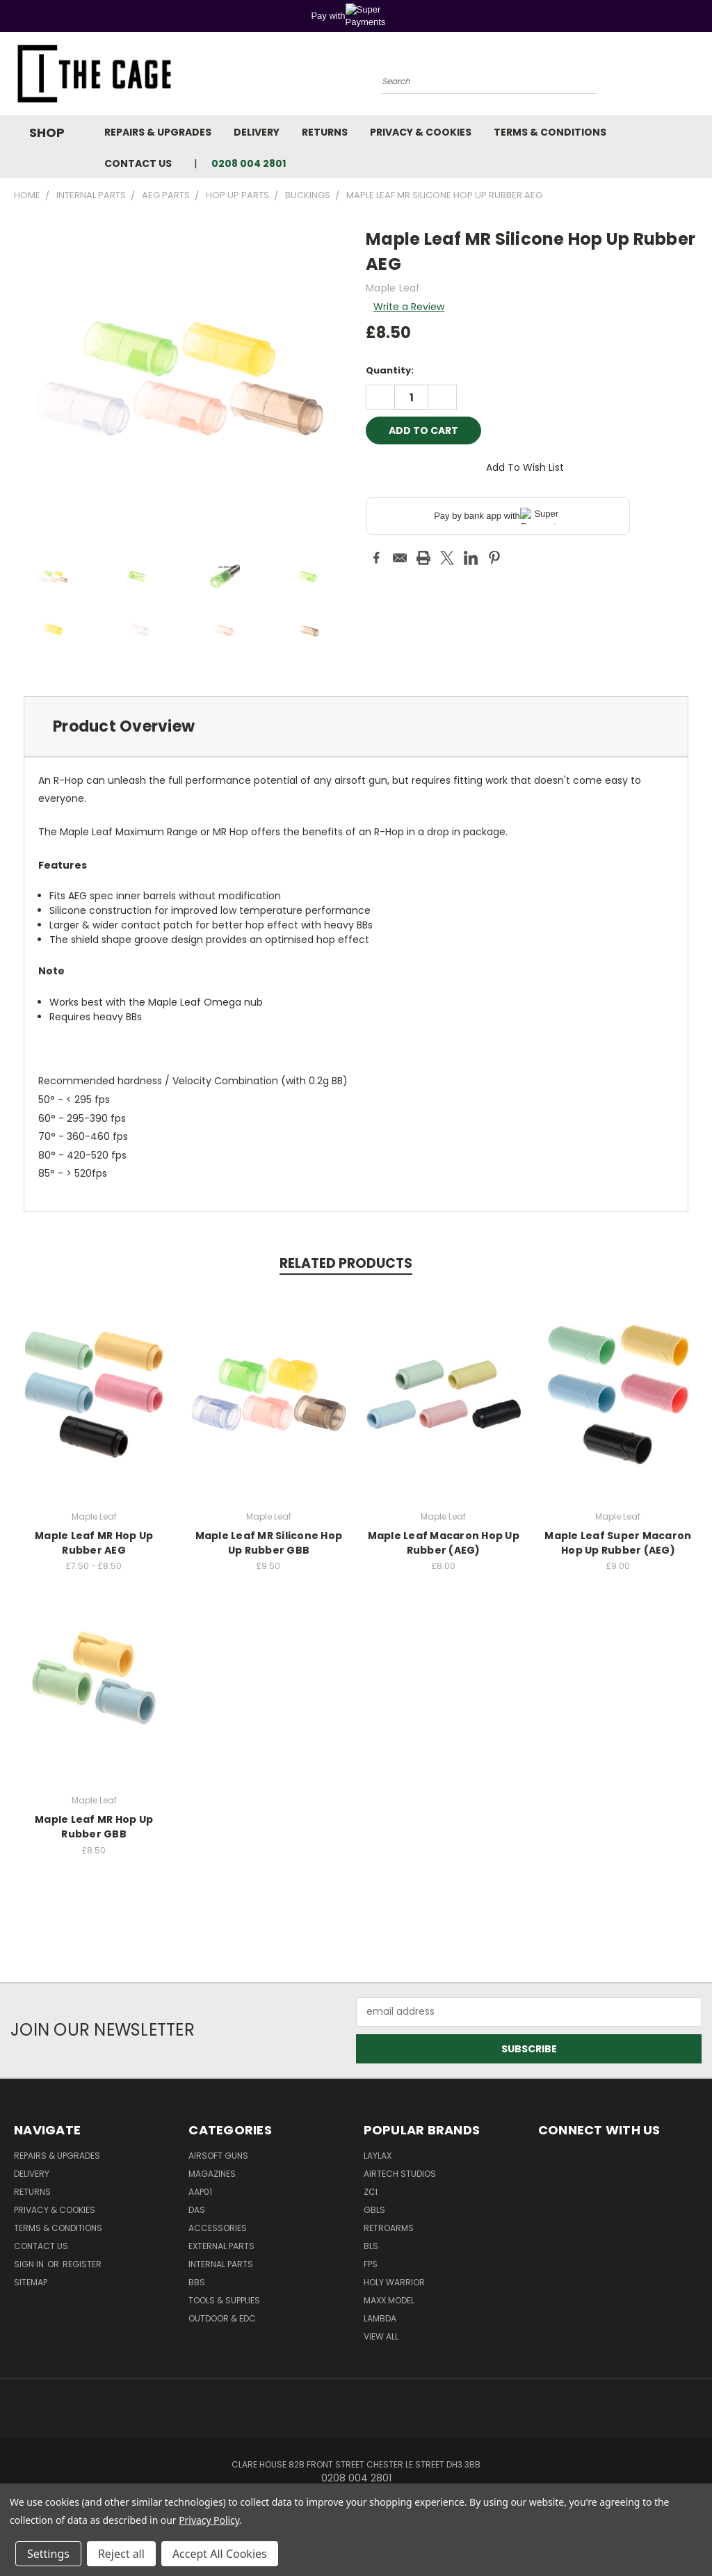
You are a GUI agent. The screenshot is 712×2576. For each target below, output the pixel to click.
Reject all (121, 2553)
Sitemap (30, 2282)
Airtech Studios (400, 2174)
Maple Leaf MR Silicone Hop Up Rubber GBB (269, 1543)
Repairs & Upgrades (157, 132)
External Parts (221, 2246)
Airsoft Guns (218, 2156)
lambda (380, 2318)
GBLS (374, 2210)
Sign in (30, 2264)
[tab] (356, 726)
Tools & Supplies (224, 2300)
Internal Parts (220, 2264)
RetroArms (389, 2228)
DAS (196, 2210)
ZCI (371, 2192)
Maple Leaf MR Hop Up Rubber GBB (94, 1826)
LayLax (377, 2156)
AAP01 (200, 2192)
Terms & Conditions (550, 132)
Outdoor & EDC (222, 2318)
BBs (196, 2282)
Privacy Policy (209, 2520)
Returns (325, 132)
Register (82, 2264)
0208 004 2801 (248, 163)
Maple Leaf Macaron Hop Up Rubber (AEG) (443, 1543)
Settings (48, 2553)
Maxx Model (389, 2300)
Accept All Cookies (219, 2553)
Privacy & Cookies (420, 132)
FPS (371, 2264)
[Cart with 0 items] (698, 77)
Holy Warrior (394, 2282)
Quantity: (390, 370)
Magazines (212, 2174)
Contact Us (138, 163)
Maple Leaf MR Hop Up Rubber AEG (94, 1543)
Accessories (217, 2228)
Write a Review (408, 307)
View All (381, 2336)
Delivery (257, 132)
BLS (371, 2246)
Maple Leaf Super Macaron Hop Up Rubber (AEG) (617, 1543)
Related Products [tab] (346, 1263)
